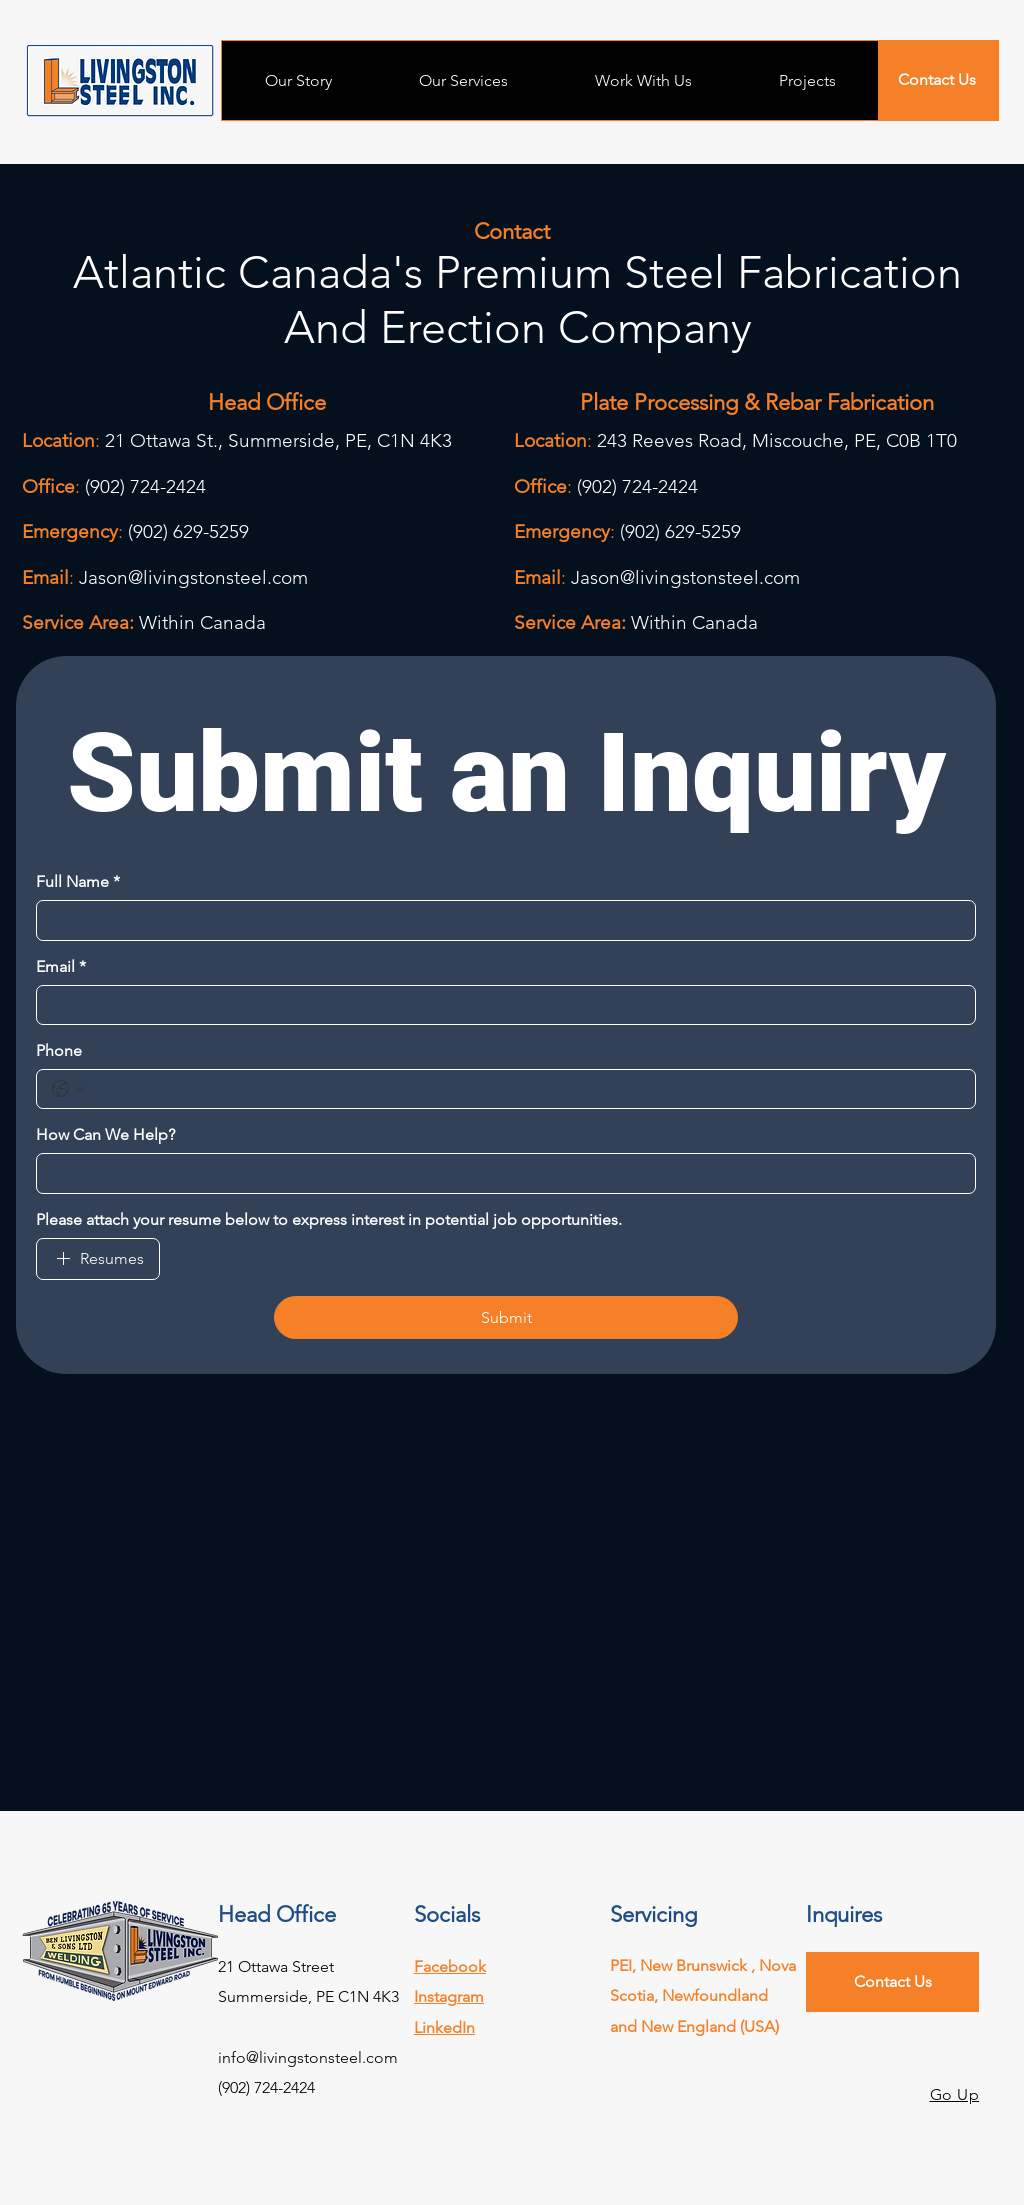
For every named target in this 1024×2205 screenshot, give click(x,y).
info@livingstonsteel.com (308, 2057)
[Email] (500, 1005)
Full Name (78, 882)
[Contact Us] (936, 80)
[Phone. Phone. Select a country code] (69, 1089)
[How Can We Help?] (500, 1173)
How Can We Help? (105, 1134)
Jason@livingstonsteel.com (193, 577)
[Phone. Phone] (526, 1089)
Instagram (449, 1996)
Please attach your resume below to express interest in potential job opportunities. (329, 1219)
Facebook (450, 1966)
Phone (59, 1050)
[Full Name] (500, 920)
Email (61, 967)
